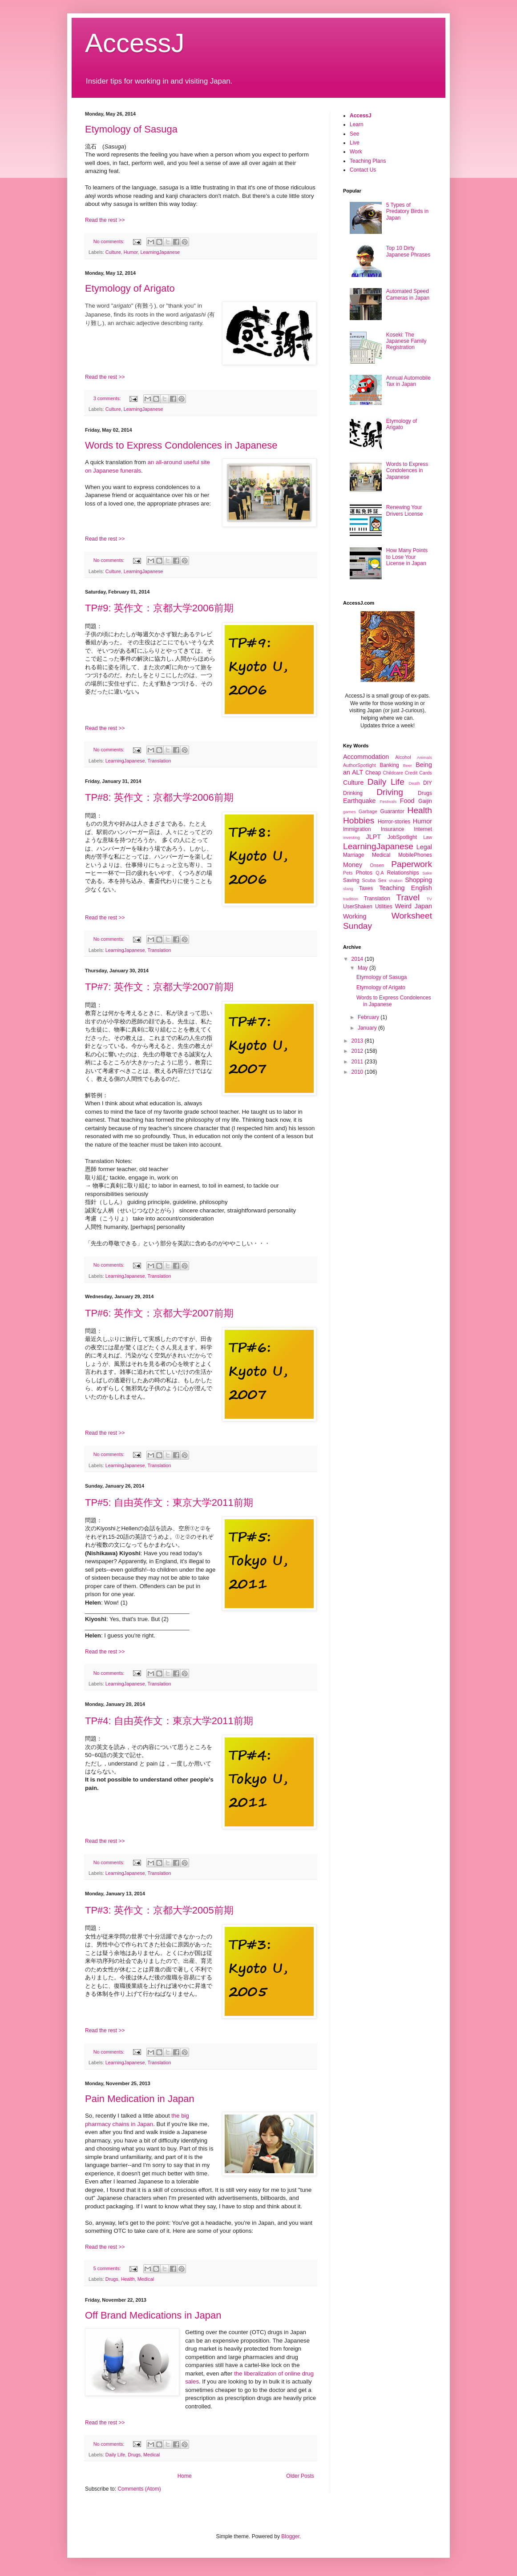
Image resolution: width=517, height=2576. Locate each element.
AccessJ (361, 115)
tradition (350, 898)
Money (352, 864)
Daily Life (115, 2454)
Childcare (393, 772)
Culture (113, 252)
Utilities (383, 906)
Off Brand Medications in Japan (153, 2315)
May (363, 968)
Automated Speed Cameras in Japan (407, 294)
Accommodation (366, 756)
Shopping (418, 879)
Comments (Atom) (139, 2489)
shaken (396, 880)
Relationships (403, 873)
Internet (423, 829)
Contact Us (363, 170)
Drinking (353, 793)
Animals (424, 757)
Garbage (368, 811)
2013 (358, 1041)
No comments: (109, 241)
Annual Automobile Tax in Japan (408, 381)
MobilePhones (415, 855)
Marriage (353, 855)
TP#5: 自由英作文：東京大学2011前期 (169, 1502)
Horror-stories (394, 822)
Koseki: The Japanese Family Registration (406, 341)
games (349, 811)
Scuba (369, 880)
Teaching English (405, 887)
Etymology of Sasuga (131, 129)
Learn (357, 124)
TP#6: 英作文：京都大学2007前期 (159, 1313)
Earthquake (359, 800)
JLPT (373, 836)
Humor (131, 252)
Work (356, 151)
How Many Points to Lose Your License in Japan (407, 556)
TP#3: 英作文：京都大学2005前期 (159, 1910)
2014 (358, 959)
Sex (382, 880)
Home (185, 2476)
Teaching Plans (368, 161)
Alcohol (403, 757)
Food (407, 800)
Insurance (392, 829)
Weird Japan (413, 906)
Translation (159, 760)
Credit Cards (418, 772)
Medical (145, 2279)
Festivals (388, 801)
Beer (407, 765)
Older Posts (300, 2476)
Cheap (373, 773)
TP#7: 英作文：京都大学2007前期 (159, 986)
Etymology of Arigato (130, 288)
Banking (389, 765)
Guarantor (392, 811)
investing (351, 837)
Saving (351, 880)
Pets (348, 872)
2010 (358, 1072)
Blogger (290, 2536)
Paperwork (411, 864)
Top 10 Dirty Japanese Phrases (408, 251)
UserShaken (357, 906)
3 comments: (107, 398)
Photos (364, 873)
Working (355, 916)
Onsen (377, 865)
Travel (408, 897)
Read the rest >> (105, 220)
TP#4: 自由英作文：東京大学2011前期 (169, 1720)
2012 (358, 1051)
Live (354, 143)
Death (414, 783)
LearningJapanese (160, 252)
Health (128, 2279)
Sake (427, 873)
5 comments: (107, 2268)
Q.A (380, 872)
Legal (424, 847)
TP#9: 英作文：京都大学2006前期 (159, 608)
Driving (389, 792)
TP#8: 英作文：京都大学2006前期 (159, 797)
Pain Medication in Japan (139, 2098)
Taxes (366, 888)
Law (427, 837)
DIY (427, 783)
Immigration (357, 829)
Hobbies (358, 820)
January (368, 1028)
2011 (358, 1062)
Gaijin (425, 801)
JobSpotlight (402, 837)
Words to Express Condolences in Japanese (181, 445)
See (354, 134)
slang (348, 888)
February (369, 1017)
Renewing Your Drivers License (404, 510)
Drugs (111, 2279)
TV (429, 898)
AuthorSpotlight (359, 765)
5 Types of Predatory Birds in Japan (407, 211)
